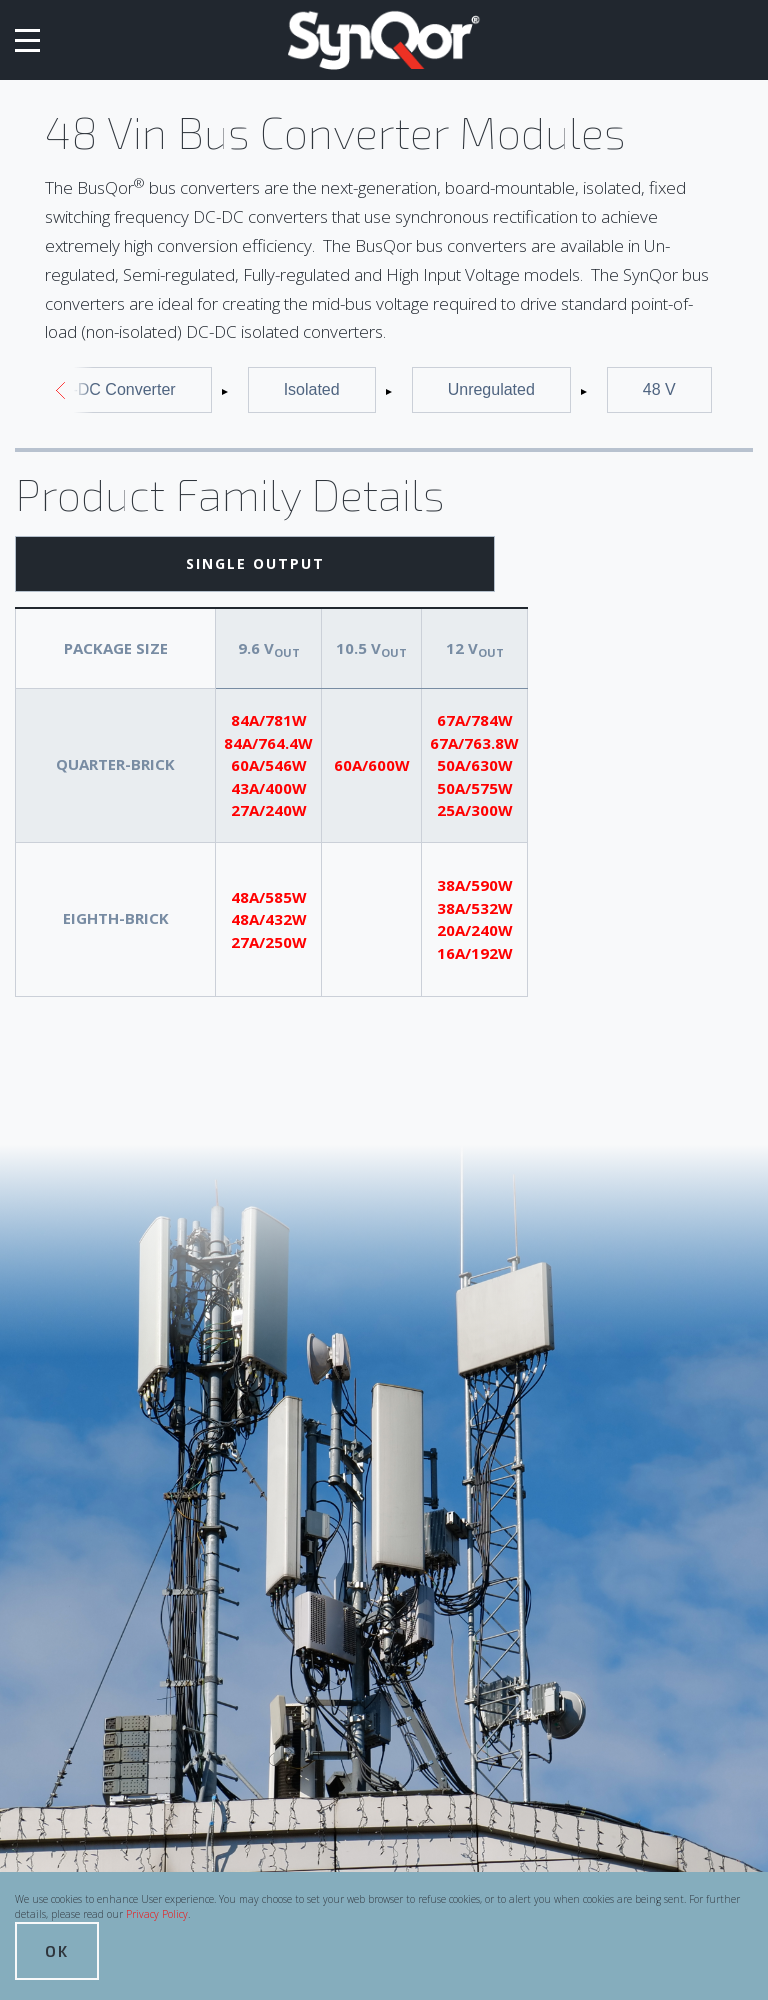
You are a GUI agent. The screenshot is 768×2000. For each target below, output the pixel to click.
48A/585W (269, 897)
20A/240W (475, 930)
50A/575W (475, 788)
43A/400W (269, 788)
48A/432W (269, 919)
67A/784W (475, 720)
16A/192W (475, 953)
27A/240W (269, 810)
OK (57, 1950)
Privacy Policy (157, 1914)
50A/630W (475, 765)
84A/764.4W (268, 743)
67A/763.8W (474, 743)
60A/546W (269, 765)
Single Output (255, 563)
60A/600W (372, 765)
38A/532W (475, 908)
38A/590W (475, 885)
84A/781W (269, 720)
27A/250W (269, 942)
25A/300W (475, 810)
